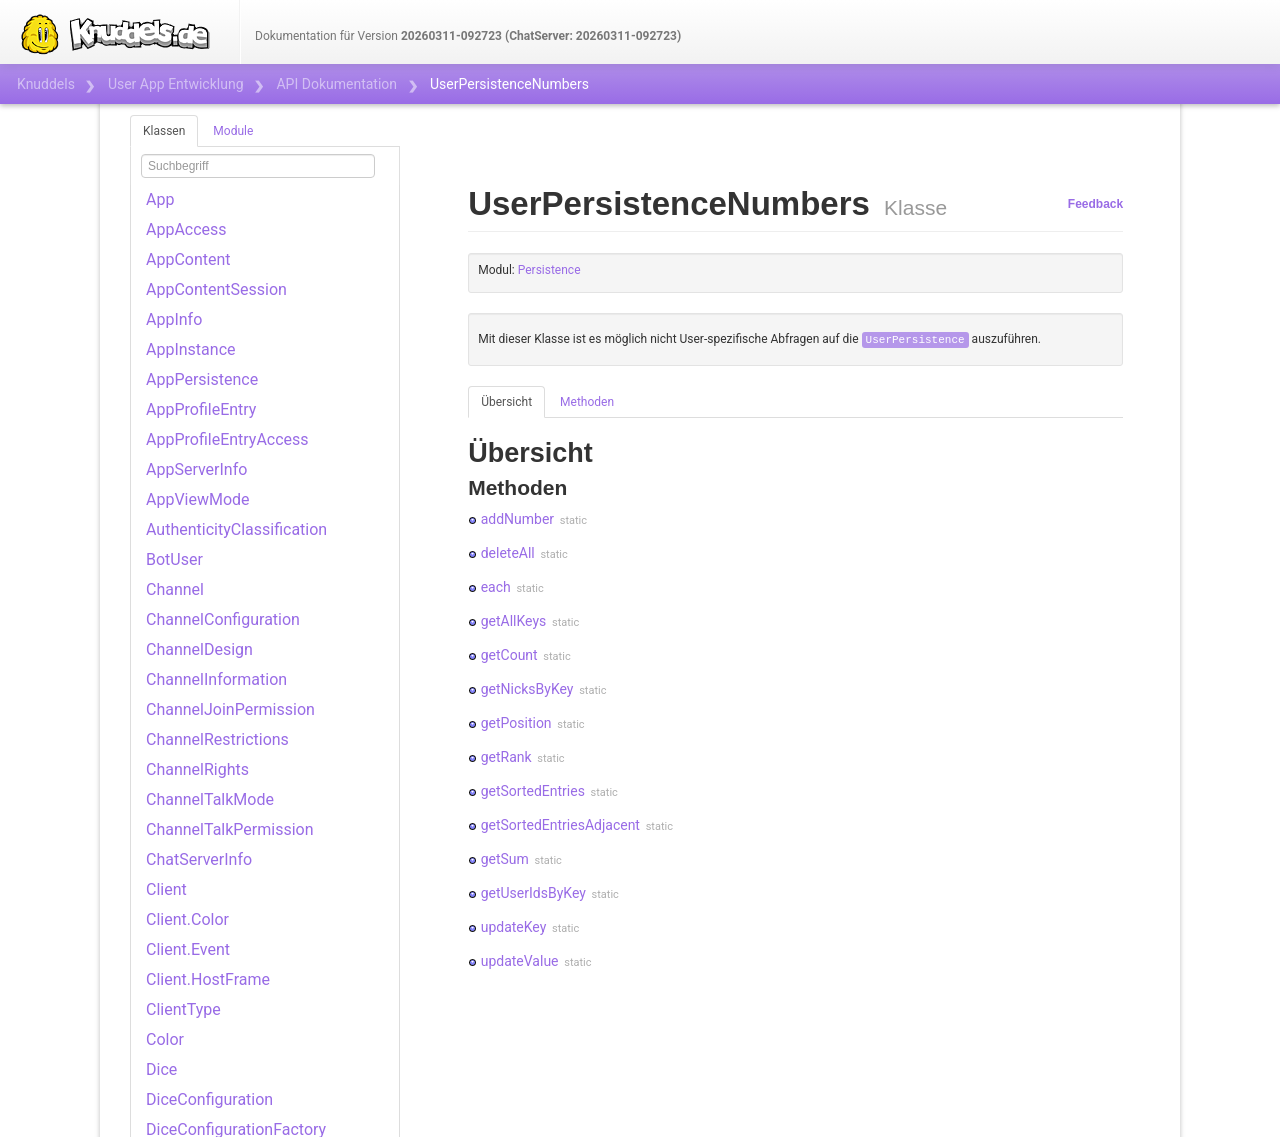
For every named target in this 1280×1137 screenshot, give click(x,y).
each (496, 587)
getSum (505, 859)
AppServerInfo (196, 469)
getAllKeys (514, 621)
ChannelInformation (216, 679)
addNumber (517, 519)
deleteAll (508, 553)
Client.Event (188, 949)
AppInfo (174, 319)
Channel (175, 589)
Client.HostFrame (208, 979)
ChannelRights (197, 769)
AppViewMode (198, 499)
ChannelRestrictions (217, 739)
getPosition (516, 723)
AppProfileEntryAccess (227, 439)
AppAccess (186, 229)
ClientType (183, 1009)
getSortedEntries (533, 791)
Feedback (1095, 204)
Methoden (587, 402)
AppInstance (190, 349)
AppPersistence (202, 379)
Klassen (164, 131)
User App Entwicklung (176, 84)
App (160, 199)
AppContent (188, 259)
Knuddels (46, 84)
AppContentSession (216, 289)
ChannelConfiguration (223, 619)
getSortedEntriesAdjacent (560, 825)
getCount (509, 655)
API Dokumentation (336, 84)
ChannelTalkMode (210, 799)
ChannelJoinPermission (230, 709)
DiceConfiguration (209, 1099)
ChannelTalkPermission (230, 829)
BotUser (174, 559)
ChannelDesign (199, 649)
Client (166, 889)
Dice (161, 1069)
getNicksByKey (527, 689)
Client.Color (187, 919)
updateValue (520, 961)
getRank (506, 757)
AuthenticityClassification (236, 529)
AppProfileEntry (201, 409)
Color (165, 1039)
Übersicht (506, 402)
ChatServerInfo (199, 859)
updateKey (514, 927)
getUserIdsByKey (533, 893)
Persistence (549, 270)
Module (233, 131)
